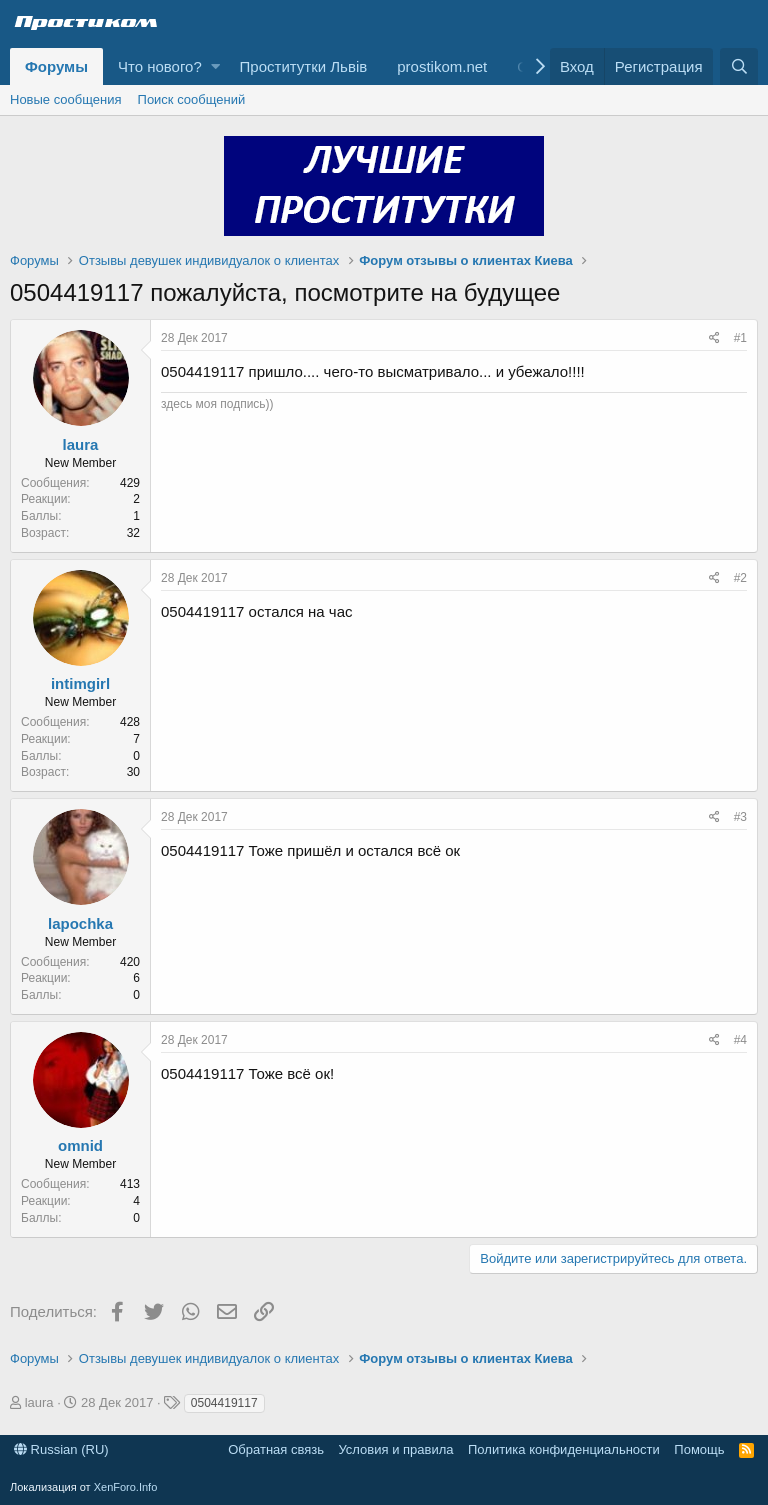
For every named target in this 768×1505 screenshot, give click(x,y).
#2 (740, 578)
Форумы (56, 66)
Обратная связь (276, 1449)
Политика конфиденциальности (564, 1449)
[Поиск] (739, 66)
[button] (215, 66)
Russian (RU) (61, 1449)
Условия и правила (395, 1449)
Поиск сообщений (192, 99)
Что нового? (160, 66)
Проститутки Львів (304, 66)
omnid (80, 1145)
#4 (740, 1040)
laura (81, 444)
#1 (740, 338)
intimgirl (80, 683)
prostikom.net (442, 66)
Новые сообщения (66, 99)
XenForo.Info (126, 1487)
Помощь (699, 1449)
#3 (740, 817)
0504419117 (224, 1403)
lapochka (80, 923)
